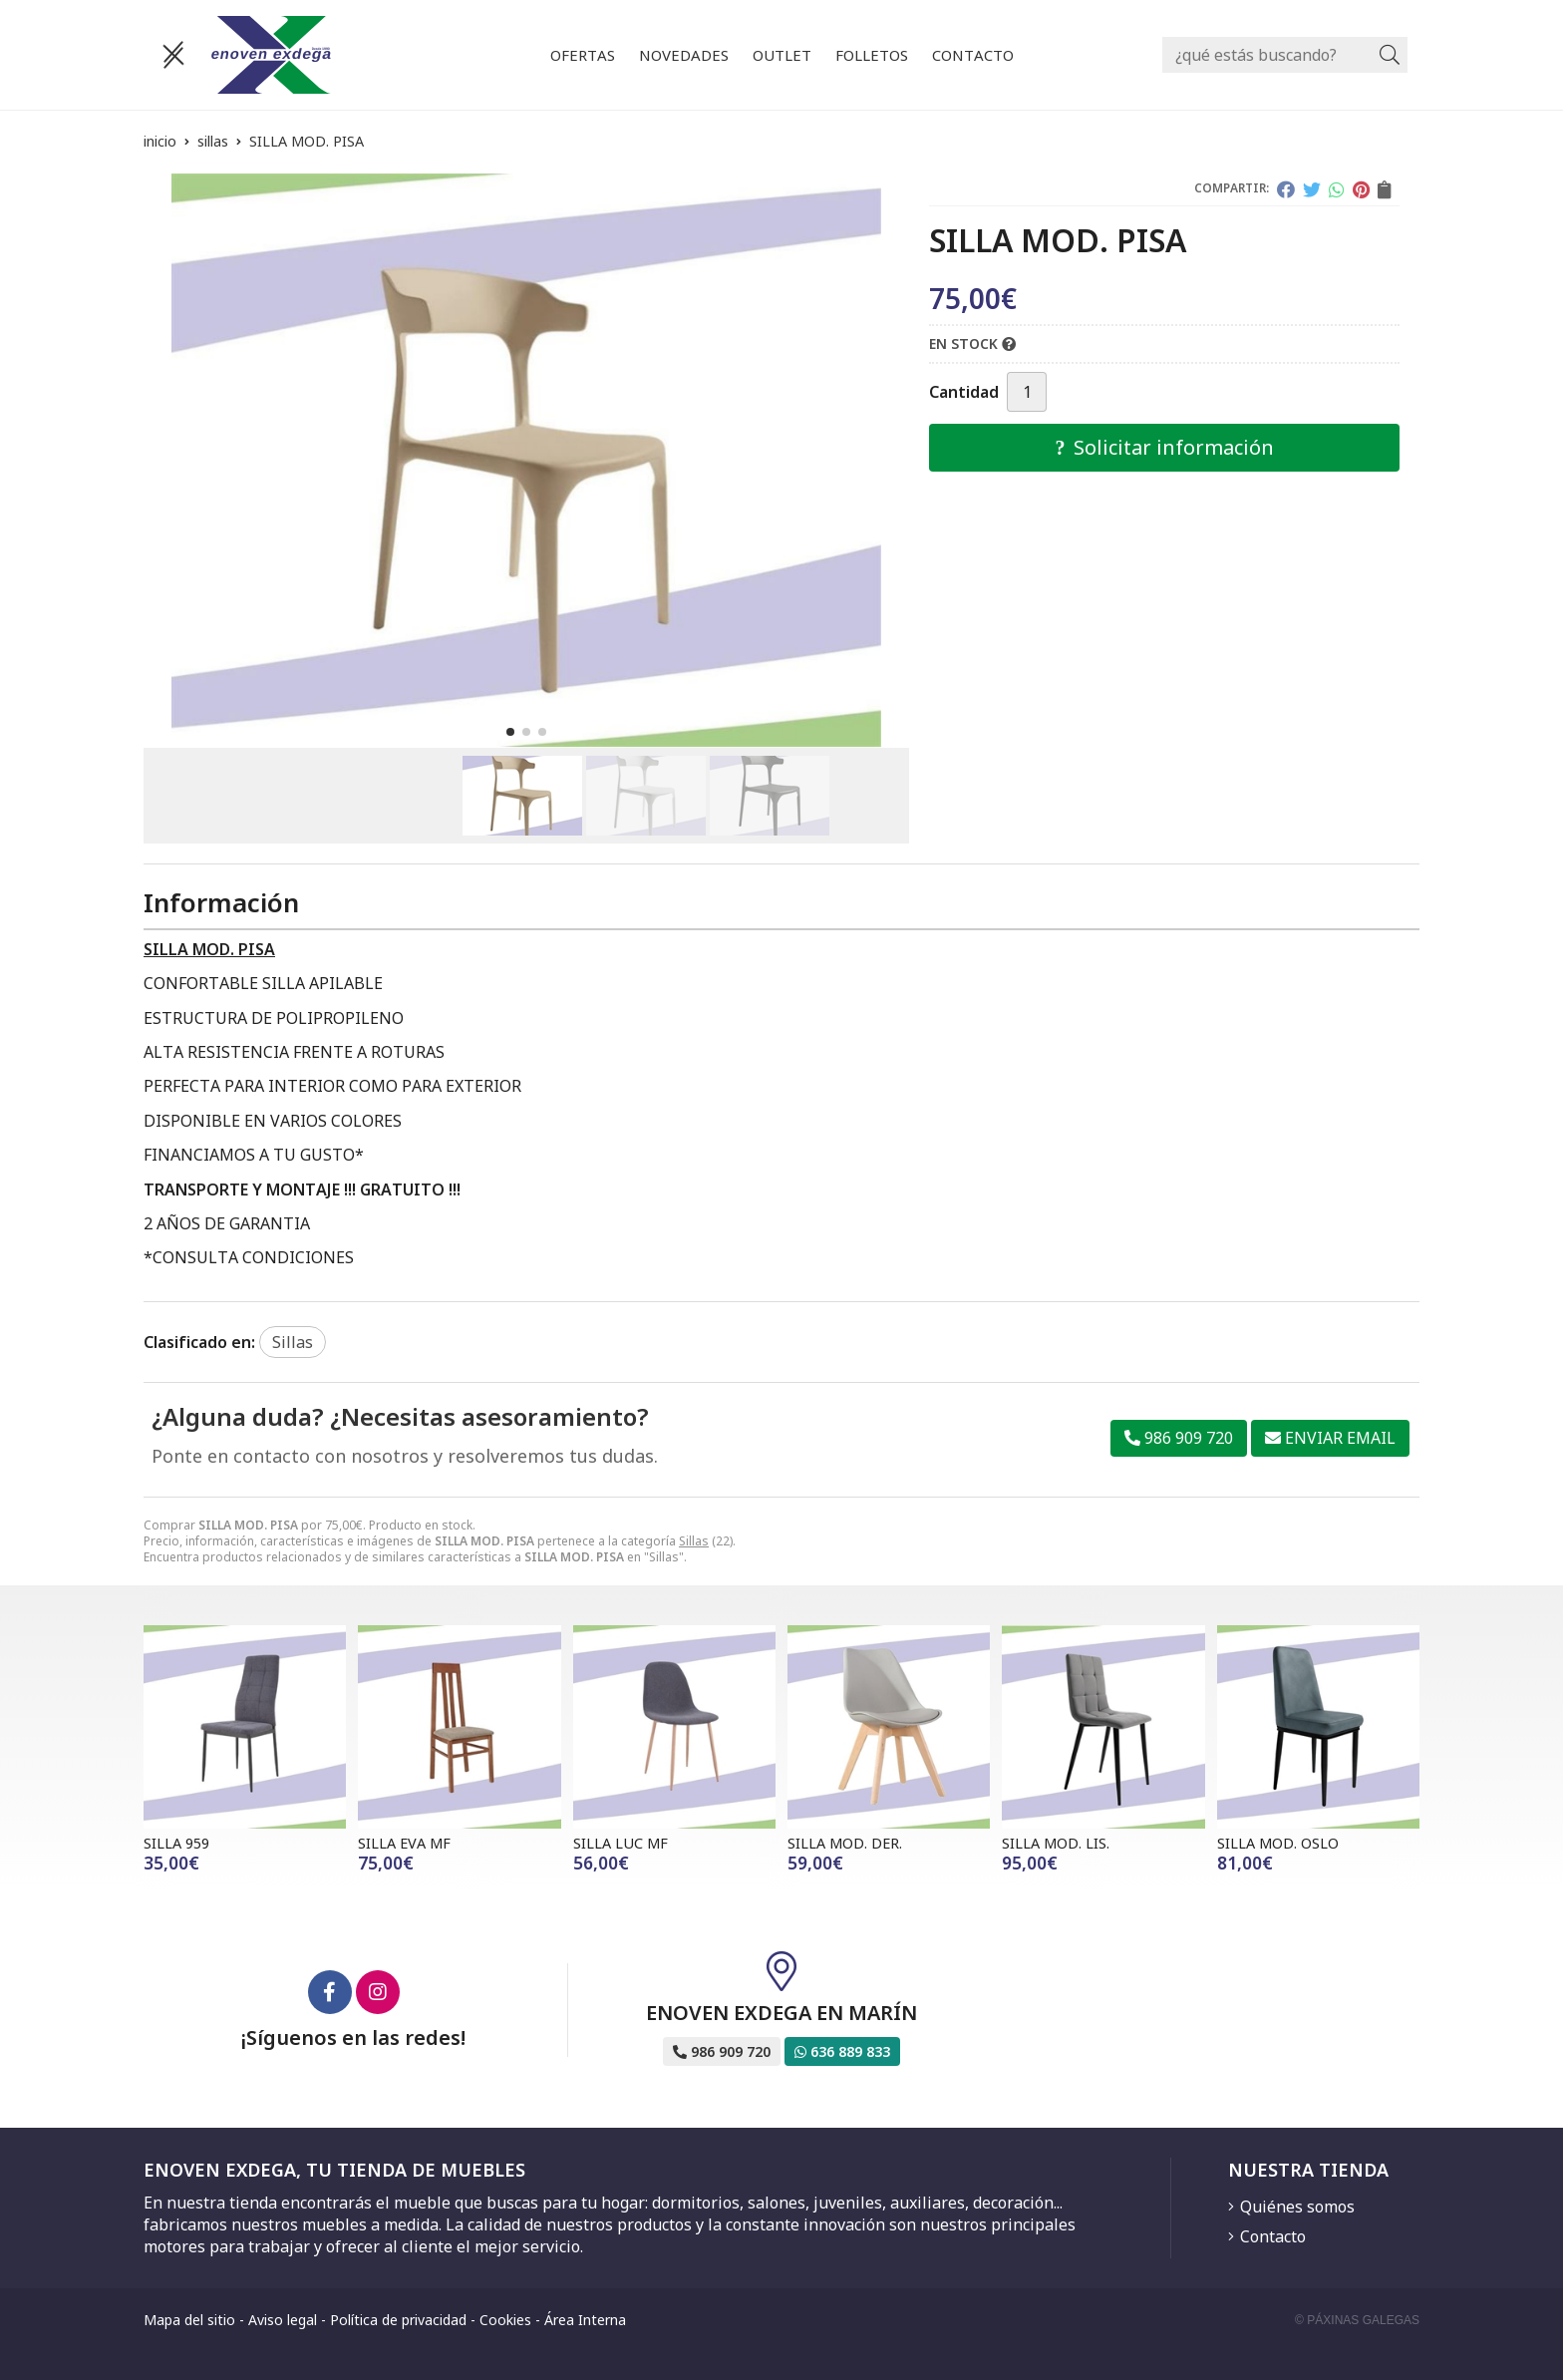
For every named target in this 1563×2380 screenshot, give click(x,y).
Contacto (1273, 2236)
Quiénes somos (1297, 2206)
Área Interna (585, 2319)
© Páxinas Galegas (1357, 2320)
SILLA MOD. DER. (844, 1843)
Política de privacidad (398, 2319)
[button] (510, 732)
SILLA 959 (176, 1843)
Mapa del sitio (189, 2319)
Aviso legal (282, 2319)
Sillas (694, 1540)
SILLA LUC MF (620, 1843)
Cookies (505, 2319)
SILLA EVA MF (404, 1843)
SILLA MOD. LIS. (1055, 1843)
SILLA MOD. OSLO (1278, 1843)
